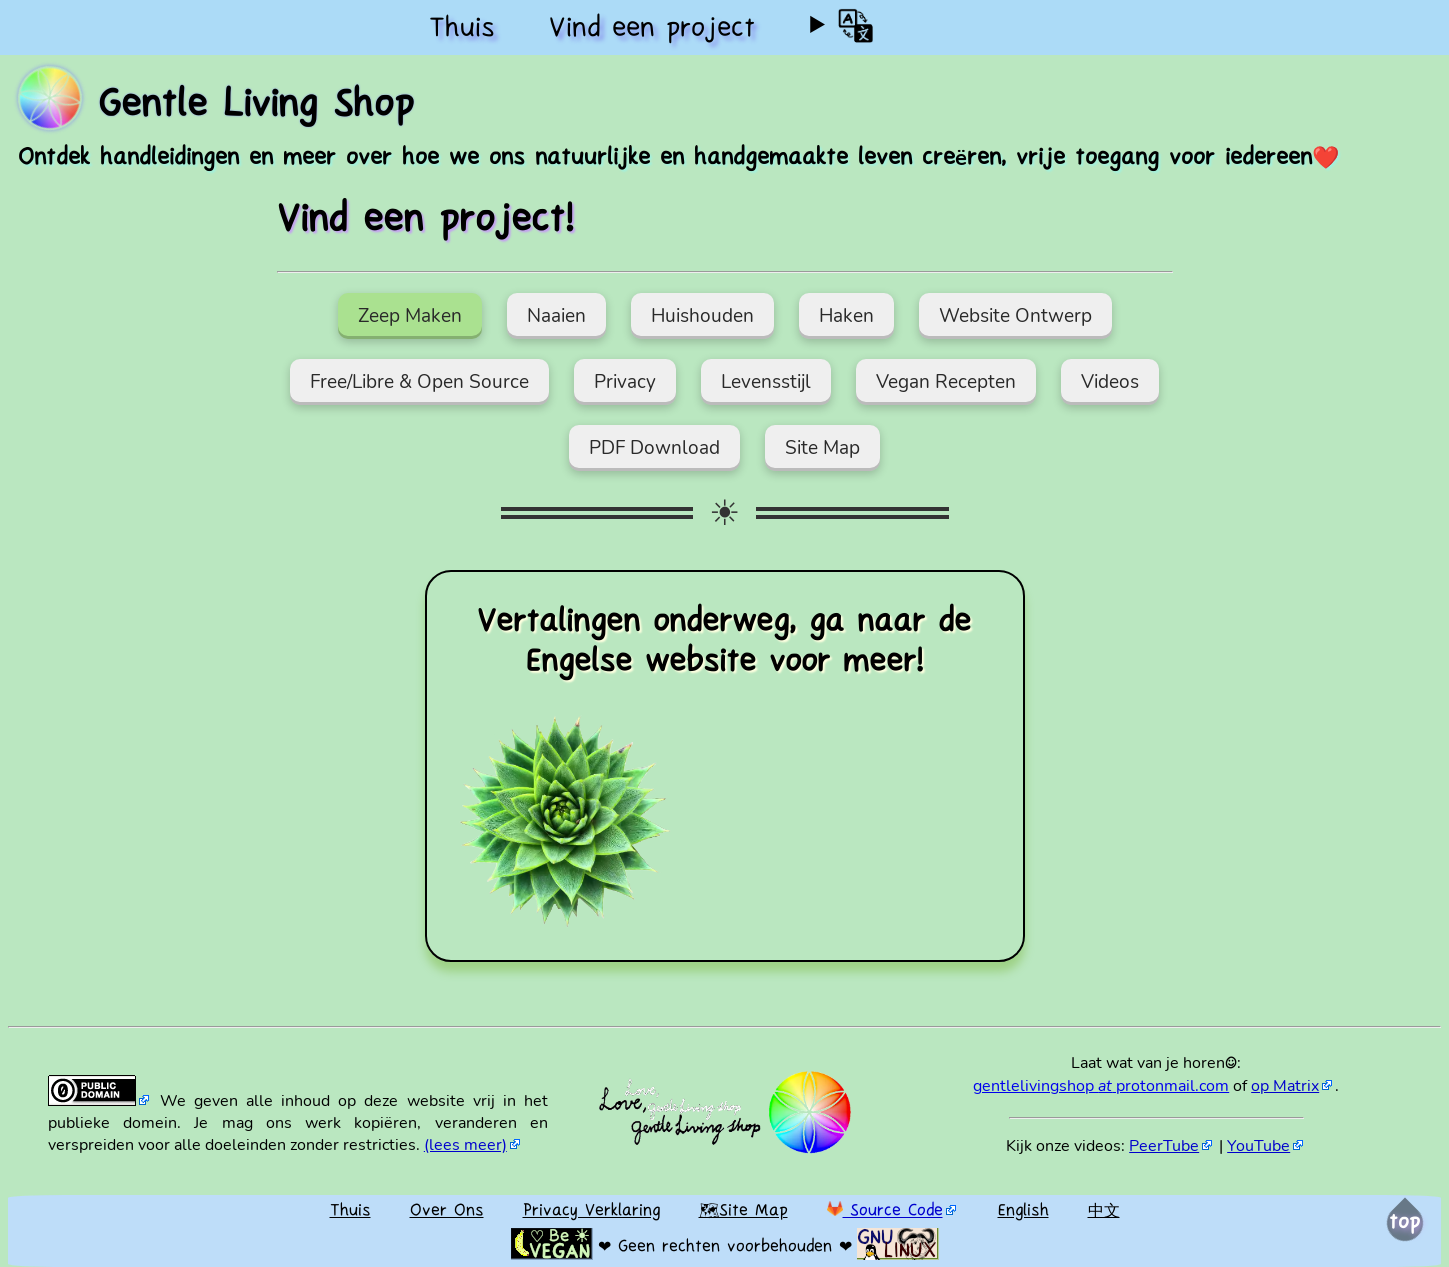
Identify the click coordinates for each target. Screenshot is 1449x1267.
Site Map (822, 448)
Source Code (885, 1211)
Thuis (462, 29)
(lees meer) (465, 1145)
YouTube (1258, 1146)
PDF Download (654, 448)
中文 (1104, 1211)
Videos (1110, 382)
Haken (846, 316)
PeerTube (1164, 1146)
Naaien (556, 316)
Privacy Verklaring (591, 1211)
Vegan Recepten (946, 382)
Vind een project (652, 29)
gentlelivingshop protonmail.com (1101, 1086)
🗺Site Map (743, 1211)
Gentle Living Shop (256, 107)
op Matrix (1285, 1086)
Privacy (625, 382)
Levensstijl (766, 382)
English (1023, 1211)
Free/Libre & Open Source (419, 382)
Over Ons (447, 1211)
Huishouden (702, 316)
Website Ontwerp (1015, 316)
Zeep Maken (410, 316)
